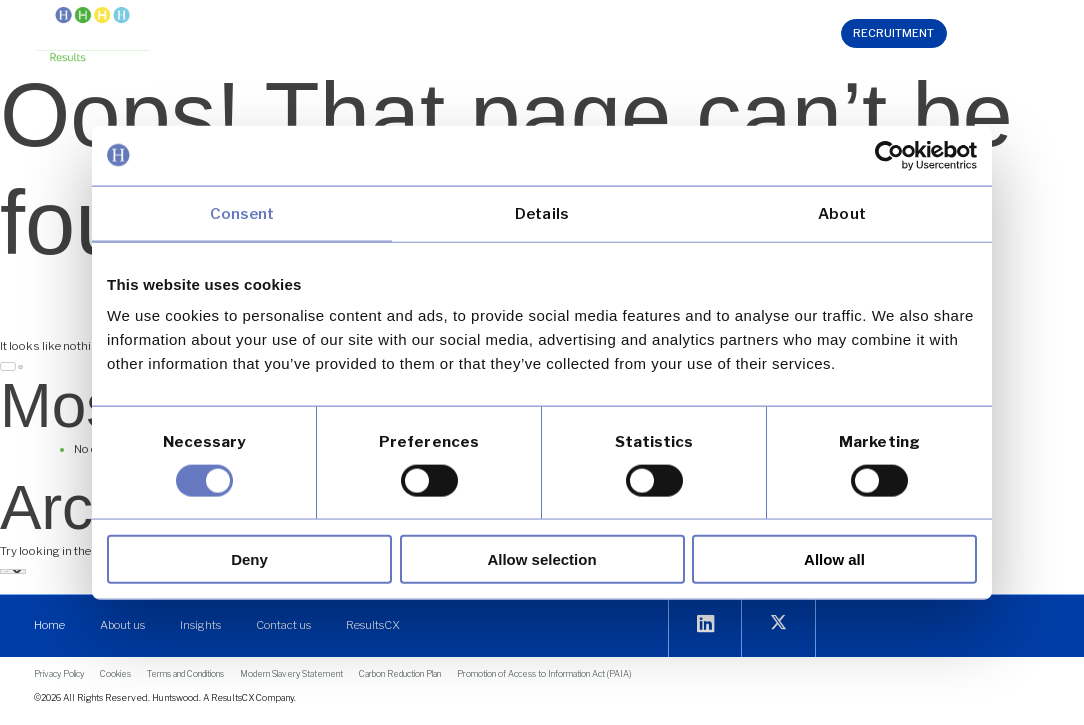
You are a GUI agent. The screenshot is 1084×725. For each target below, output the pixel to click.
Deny (249, 559)
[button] (352, 36)
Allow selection (541, 559)
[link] (889, 155)
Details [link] (542, 213)
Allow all (834, 559)
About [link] (842, 213)
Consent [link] (242, 213)
